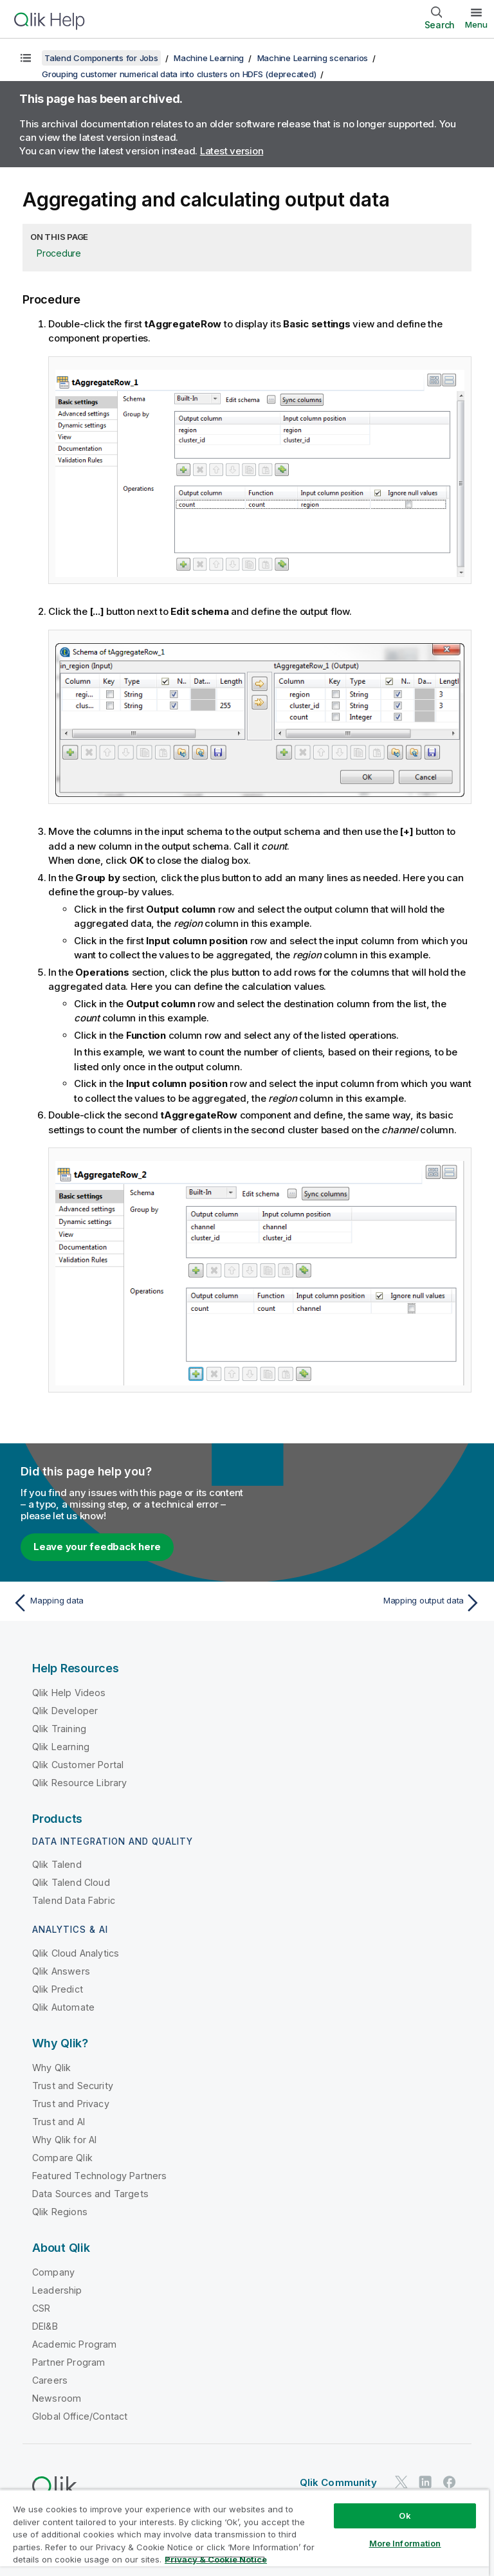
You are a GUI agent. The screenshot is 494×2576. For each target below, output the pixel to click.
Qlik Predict (57, 1989)
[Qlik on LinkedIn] (425, 2482)
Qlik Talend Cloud (71, 1882)
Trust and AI (58, 2121)
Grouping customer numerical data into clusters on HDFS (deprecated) (179, 74)
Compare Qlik (62, 2157)
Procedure (59, 253)
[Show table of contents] (25, 58)
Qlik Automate (63, 2007)
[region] (244, 2532)
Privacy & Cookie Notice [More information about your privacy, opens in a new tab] (216, 2559)
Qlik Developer (65, 1710)
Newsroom (56, 2398)
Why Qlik (51, 2067)
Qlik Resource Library (79, 1782)
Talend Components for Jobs (101, 58)
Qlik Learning (60, 1746)
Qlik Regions (59, 2211)
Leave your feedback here (97, 1546)
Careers (50, 2380)
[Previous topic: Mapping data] (126, 1602)
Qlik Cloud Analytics (75, 1953)
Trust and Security (72, 2085)
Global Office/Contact (79, 2416)
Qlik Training (59, 1728)
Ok (404, 2515)
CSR (41, 2308)
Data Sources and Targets (90, 2193)
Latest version (232, 151)
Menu (476, 24)
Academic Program (74, 2344)
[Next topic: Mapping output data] (368, 1602)
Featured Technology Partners (99, 2175)
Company (53, 2272)
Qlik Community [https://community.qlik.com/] (338, 2482)
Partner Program (68, 2362)
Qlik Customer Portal (78, 1764)
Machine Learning (209, 58)
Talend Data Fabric (73, 1900)
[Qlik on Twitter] (401, 2482)
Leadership (57, 2290)
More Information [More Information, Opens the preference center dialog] (405, 2543)
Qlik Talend (57, 1864)
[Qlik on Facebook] (449, 2482)
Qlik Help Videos (69, 1692)
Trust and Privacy (70, 2103)
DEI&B (45, 2326)
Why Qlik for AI (64, 2139)
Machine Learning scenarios (313, 58)
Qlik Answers (61, 1971)
